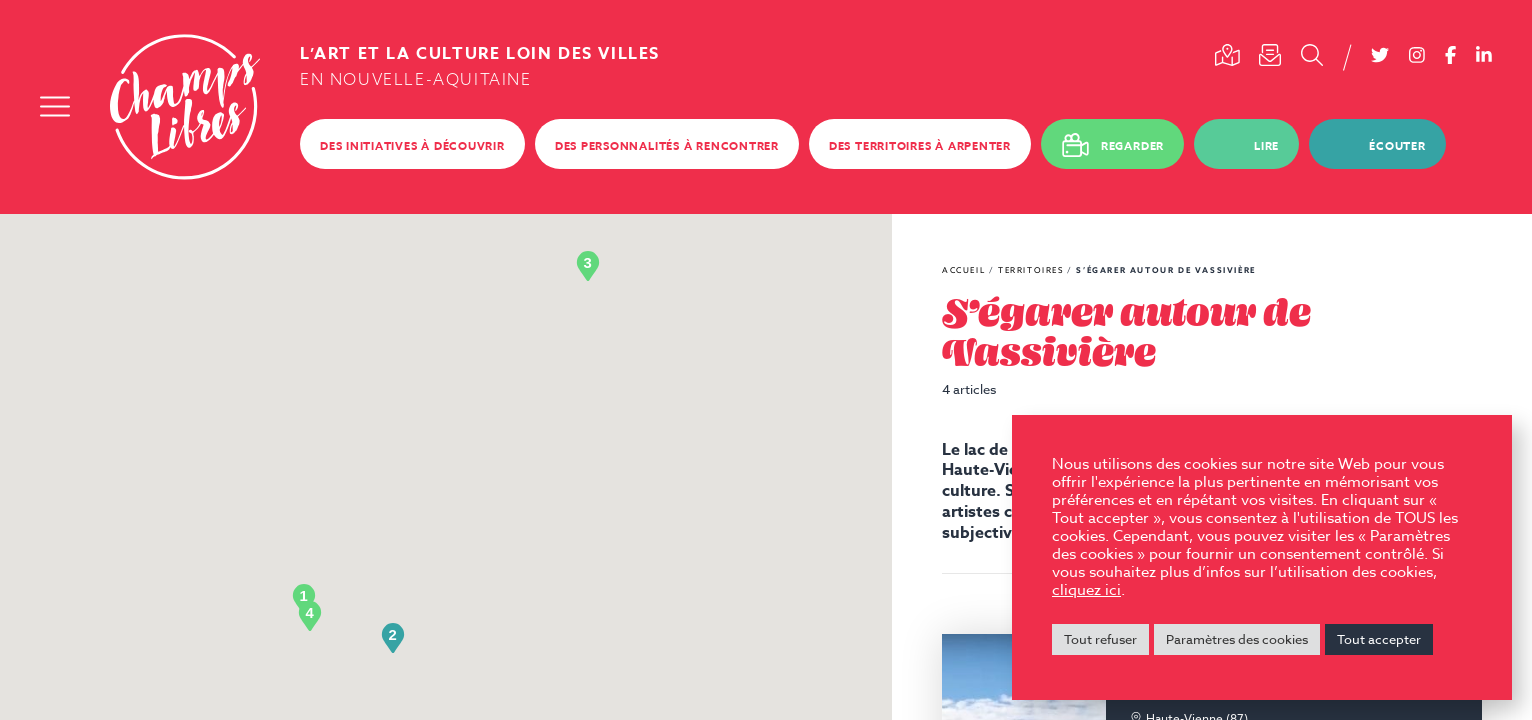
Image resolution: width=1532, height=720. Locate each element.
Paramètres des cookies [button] (1237, 639)
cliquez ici (1086, 590)
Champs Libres (185, 107)
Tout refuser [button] (1100, 639)
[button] (304, 599)
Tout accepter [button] (1379, 639)
